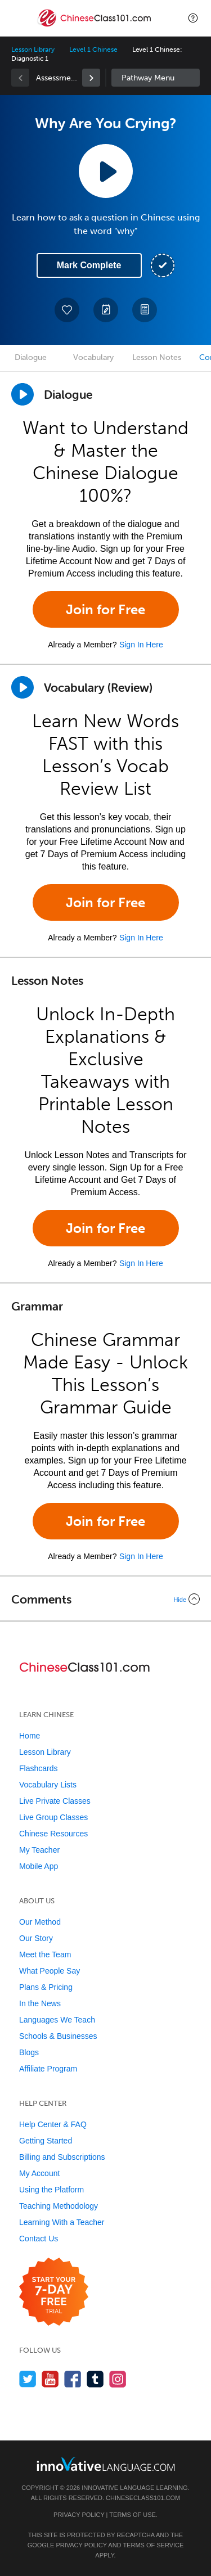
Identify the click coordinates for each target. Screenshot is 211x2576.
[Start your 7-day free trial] (53, 2292)
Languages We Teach (57, 2019)
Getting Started (45, 2140)
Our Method (40, 1921)
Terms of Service (153, 2545)
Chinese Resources (53, 1833)
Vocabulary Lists (48, 1784)
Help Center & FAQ (53, 2124)
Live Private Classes (55, 1800)
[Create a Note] (105, 310)
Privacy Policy (78, 2514)
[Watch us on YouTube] (50, 2379)
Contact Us (38, 2238)
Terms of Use (132, 2514)
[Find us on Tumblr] (95, 2379)
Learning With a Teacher (62, 2222)
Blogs (29, 2052)
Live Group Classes (53, 1817)
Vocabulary (93, 357)
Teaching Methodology (58, 2205)
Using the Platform (51, 2189)
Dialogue (31, 357)
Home (29, 1735)
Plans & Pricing (46, 1987)
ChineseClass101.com (143, 2497)
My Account (39, 2173)
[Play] (22, 687)
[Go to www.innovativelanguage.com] (106, 2463)
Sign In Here (141, 644)
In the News (40, 2003)
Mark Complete (89, 265)
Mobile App (38, 1866)
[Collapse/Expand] (105, 1599)
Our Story (36, 1938)
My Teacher (39, 1849)
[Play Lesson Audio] (106, 171)
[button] (193, 18)
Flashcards (38, 1768)
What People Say (49, 1970)
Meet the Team (45, 1954)
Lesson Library (33, 49)
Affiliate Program (48, 2068)
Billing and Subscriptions (62, 2156)
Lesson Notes (156, 357)
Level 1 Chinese (93, 49)
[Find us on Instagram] (118, 2379)
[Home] (95, 26)
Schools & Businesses (58, 2036)
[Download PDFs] (144, 310)
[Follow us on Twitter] (28, 2379)
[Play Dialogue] (22, 394)
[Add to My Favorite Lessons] (67, 310)
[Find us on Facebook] (73, 2379)
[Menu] (18, 18)
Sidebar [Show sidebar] (155, 78)
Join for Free (105, 609)
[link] (91, 78)
